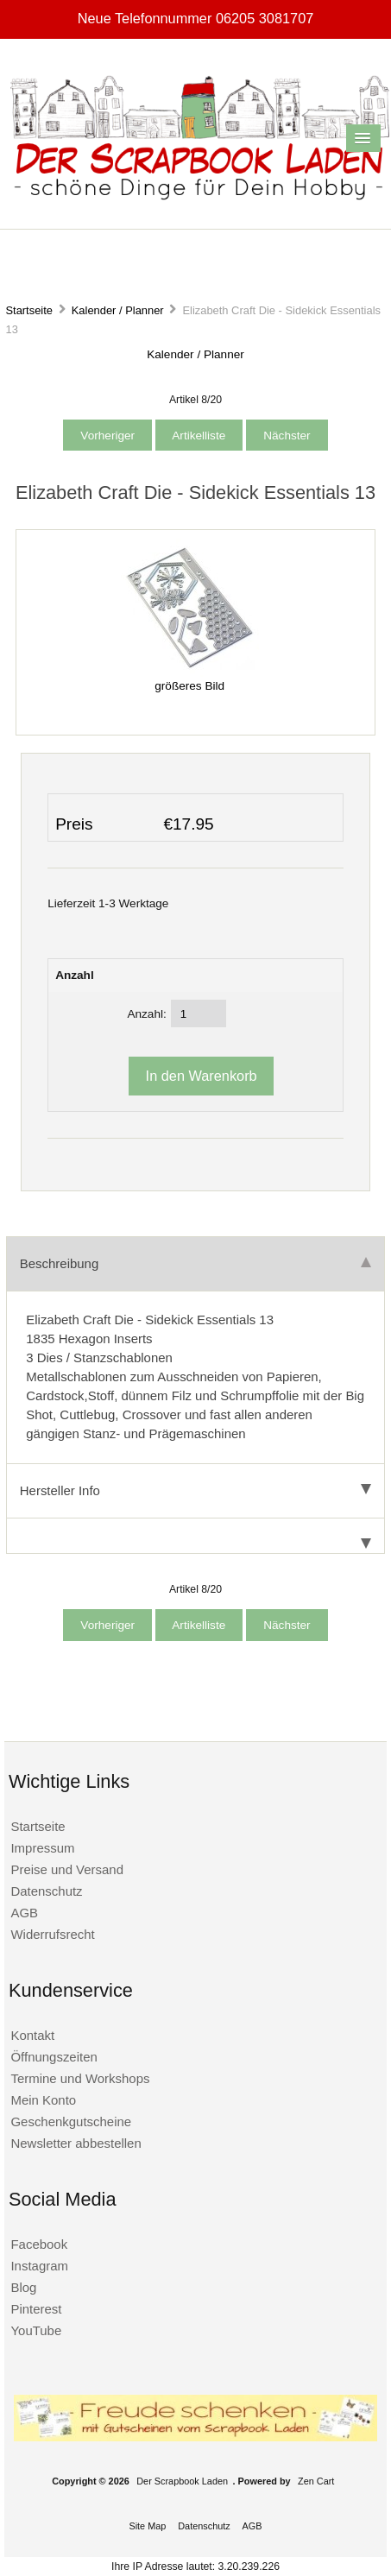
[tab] (195, 1536)
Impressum (42, 1847)
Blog (23, 2287)
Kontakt (32, 2035)
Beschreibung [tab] (195, 1263)
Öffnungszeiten (53, 2056)
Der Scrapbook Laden (182, 2481)
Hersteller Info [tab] (195, 1490)
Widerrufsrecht (52, 1934)
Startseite (29, 310)
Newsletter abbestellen (75, 2143)
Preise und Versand (66, 1869)
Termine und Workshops (79, 2078)
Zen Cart (316, 2481)
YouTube (35, 2330)
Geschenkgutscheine (70, 2121)
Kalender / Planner (118, 310)
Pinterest (35, 2308)
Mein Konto (43, 2100)
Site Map (147, 2526)
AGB (24, 1912)
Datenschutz (46, 1891)
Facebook (38, 2244)
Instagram (39, 2265)
